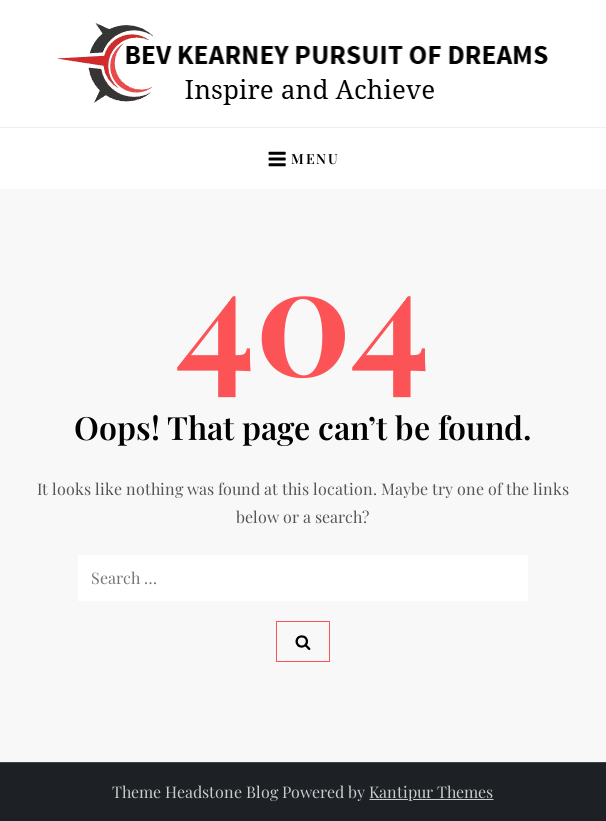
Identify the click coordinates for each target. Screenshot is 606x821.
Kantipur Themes (431, 791)
